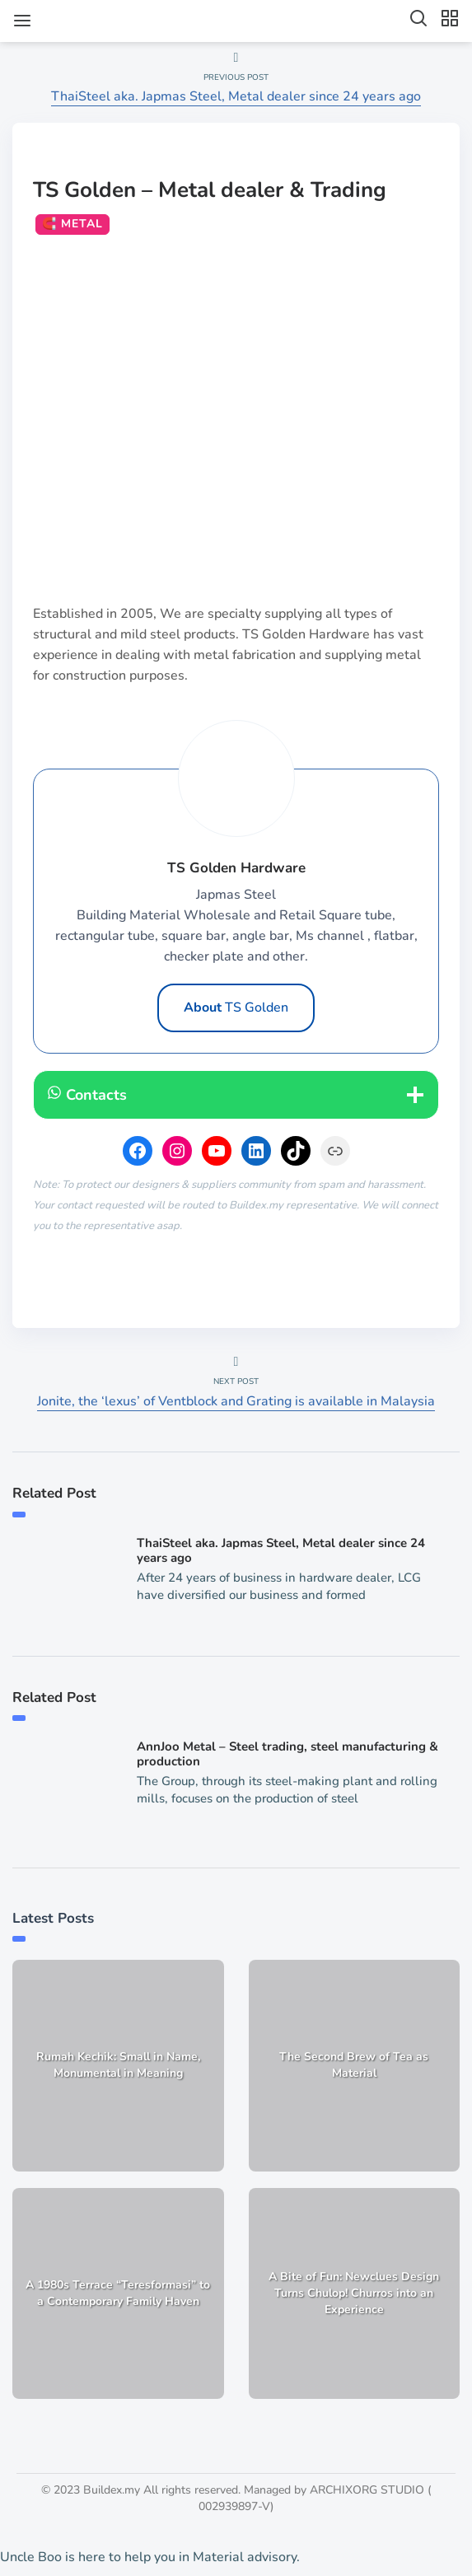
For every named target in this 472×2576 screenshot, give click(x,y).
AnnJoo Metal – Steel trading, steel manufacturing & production (287, 1754)
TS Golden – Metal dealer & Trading (209, 189)
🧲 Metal (72, 223)
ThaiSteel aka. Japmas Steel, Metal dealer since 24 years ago (236, 96)
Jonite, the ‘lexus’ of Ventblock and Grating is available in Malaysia (236, 1401)
